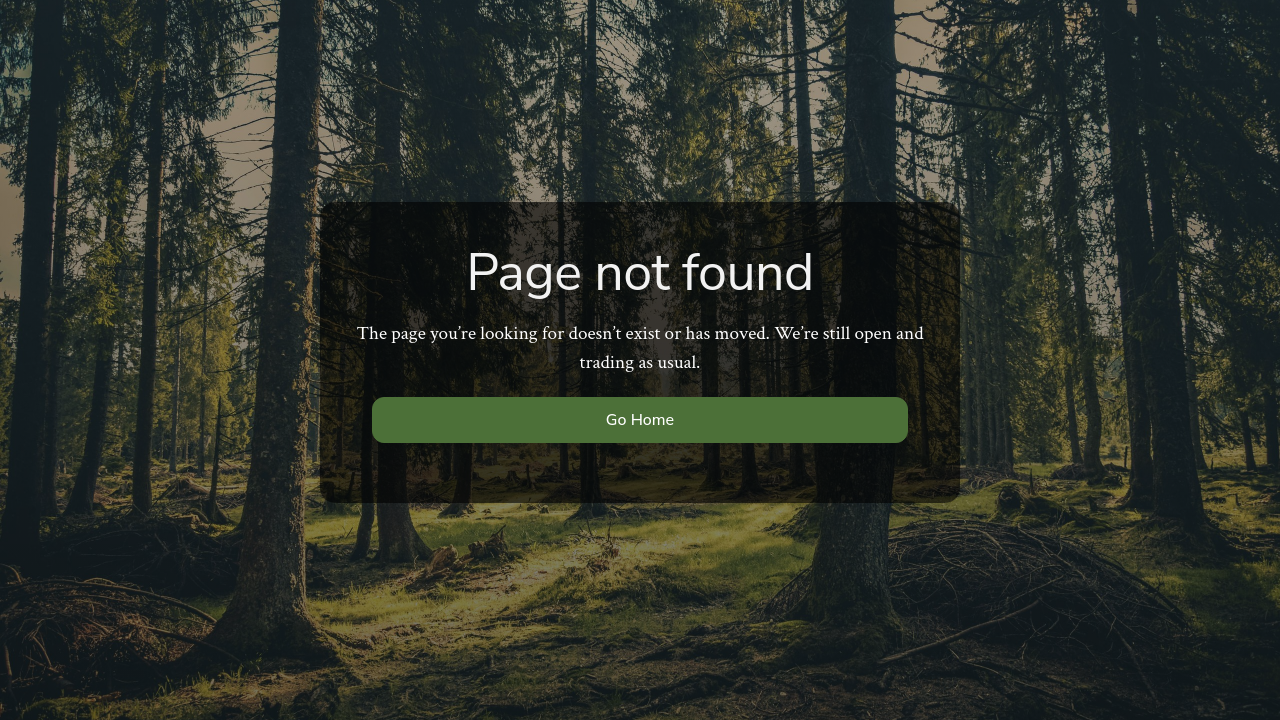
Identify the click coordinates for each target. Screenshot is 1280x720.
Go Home (640, 420)
